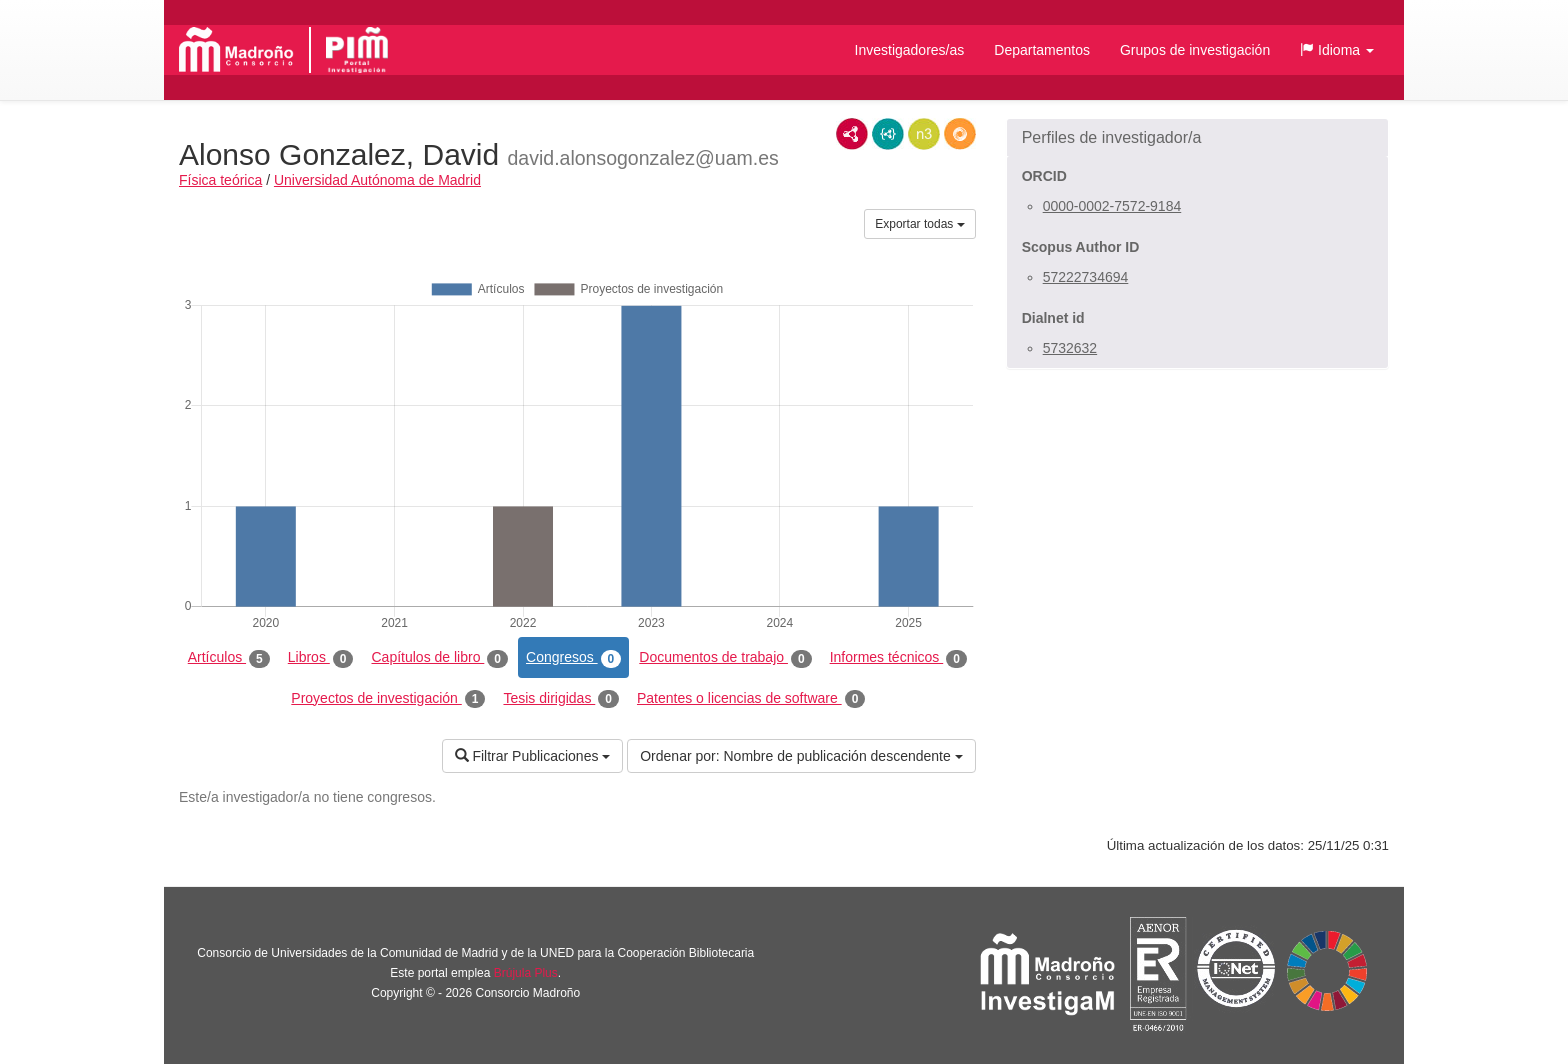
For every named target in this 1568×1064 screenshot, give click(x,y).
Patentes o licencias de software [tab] (751, 699)
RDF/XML (852, 134)
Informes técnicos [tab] (898, 658)
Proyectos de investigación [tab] (388, 699)
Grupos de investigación (1195, 50)
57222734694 (1086, 277)
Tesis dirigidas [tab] (561, 699)
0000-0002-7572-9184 (1112, 206)
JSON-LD (888, 134)
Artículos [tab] (229, 658)
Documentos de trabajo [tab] (725, 658)
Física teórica (220, 180)
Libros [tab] (321, 658)
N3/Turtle (924, 134)
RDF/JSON (960, 134)
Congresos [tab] (573, 658)
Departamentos (1042, 50)
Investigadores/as (910, 50)
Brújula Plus (526, 973)
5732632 (1070, 348)
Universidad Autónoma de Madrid (377, 180)
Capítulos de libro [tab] (439, 658)
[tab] (1197, 138)
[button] (1337, 50)
